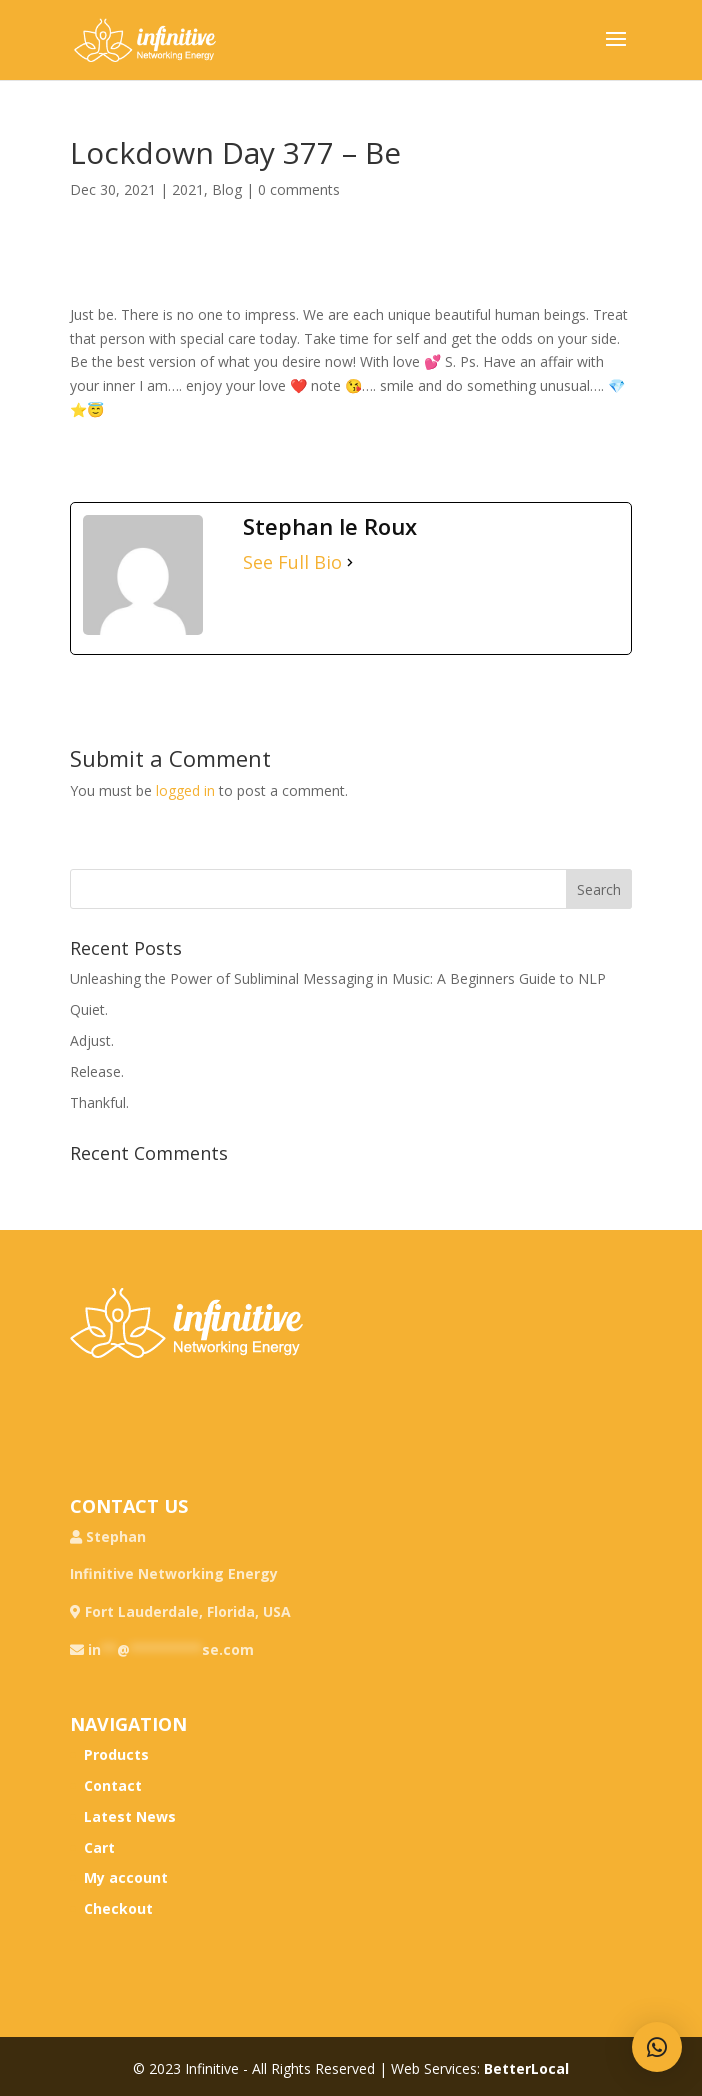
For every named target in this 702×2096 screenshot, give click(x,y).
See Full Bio (292, 562)
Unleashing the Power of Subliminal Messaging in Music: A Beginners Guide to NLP (338, 978)
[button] (657, 2047)
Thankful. (99, 1102)
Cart (99, 1847)
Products (116, 1754)
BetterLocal (526, 2068)
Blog (227, 189)
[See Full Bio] (350, 563)
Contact (113, 1785)
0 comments (299, 189)
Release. (97, 1071)
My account (126, 1877)
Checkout (118, 1908)
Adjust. (92, 1040)
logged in (185, 790)
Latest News (130, 1816)
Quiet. (89, 1009)
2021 (188, 189)
